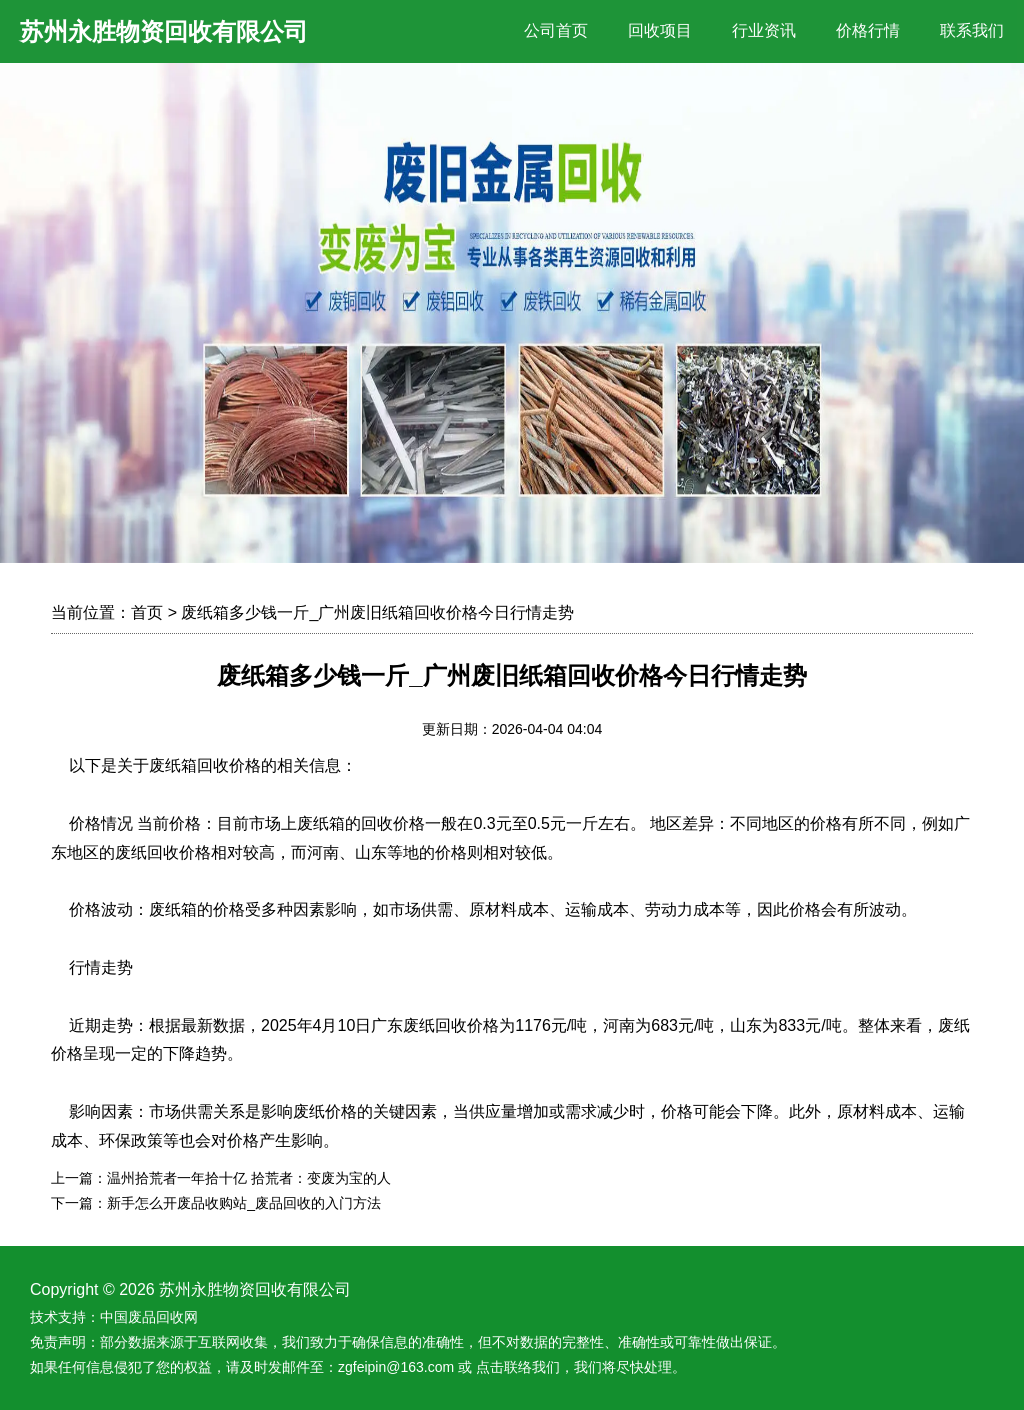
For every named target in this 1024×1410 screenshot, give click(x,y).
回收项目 (660, 30)
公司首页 (556, 30)
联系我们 (972, 30)
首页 (147, 612)
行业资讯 (764, 30)
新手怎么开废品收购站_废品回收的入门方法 (244, 1203)
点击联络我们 (518, 1367)
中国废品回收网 (149, 1317)
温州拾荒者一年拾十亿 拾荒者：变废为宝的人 (249, 1178)
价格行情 (868, 30)
